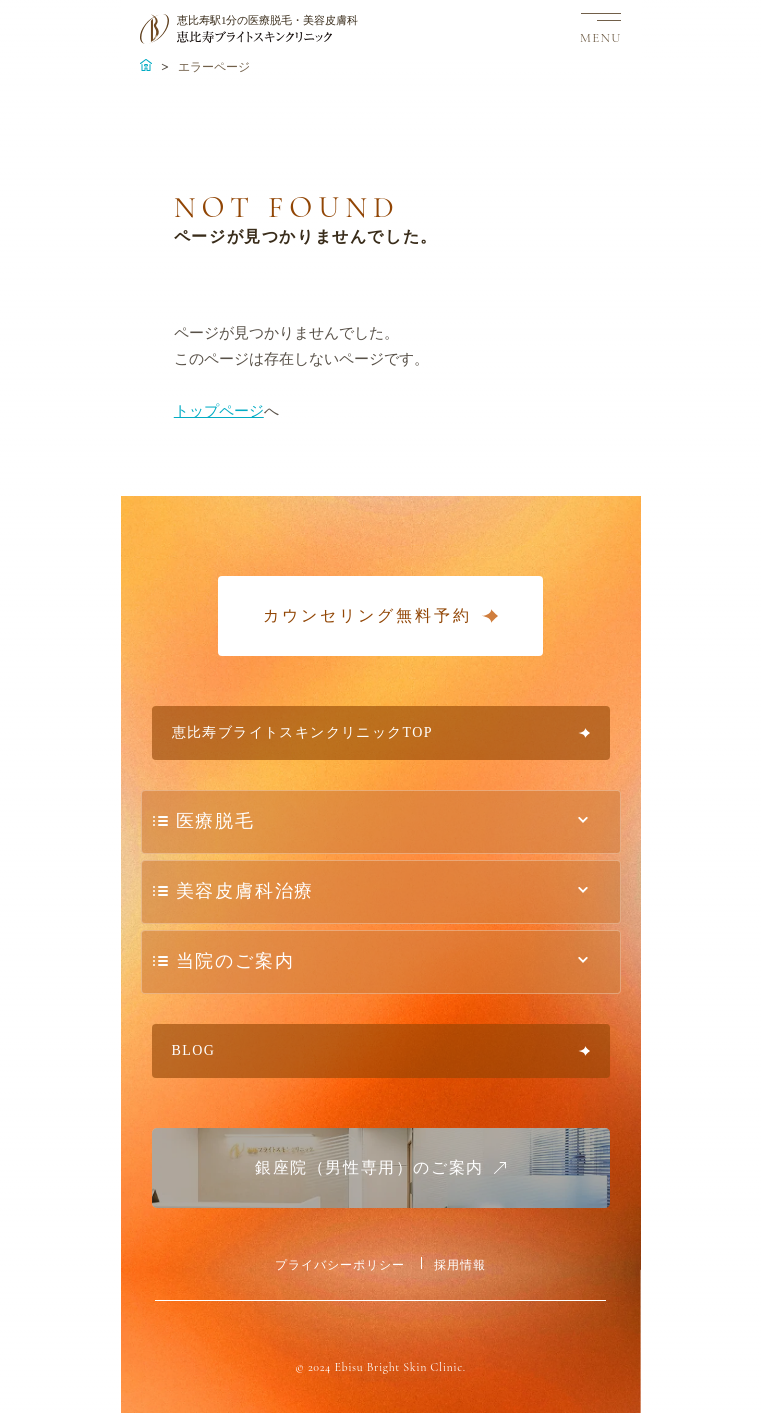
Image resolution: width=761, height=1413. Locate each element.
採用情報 (460, 1265)
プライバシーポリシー (340, 1265)
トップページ (219, 411)
